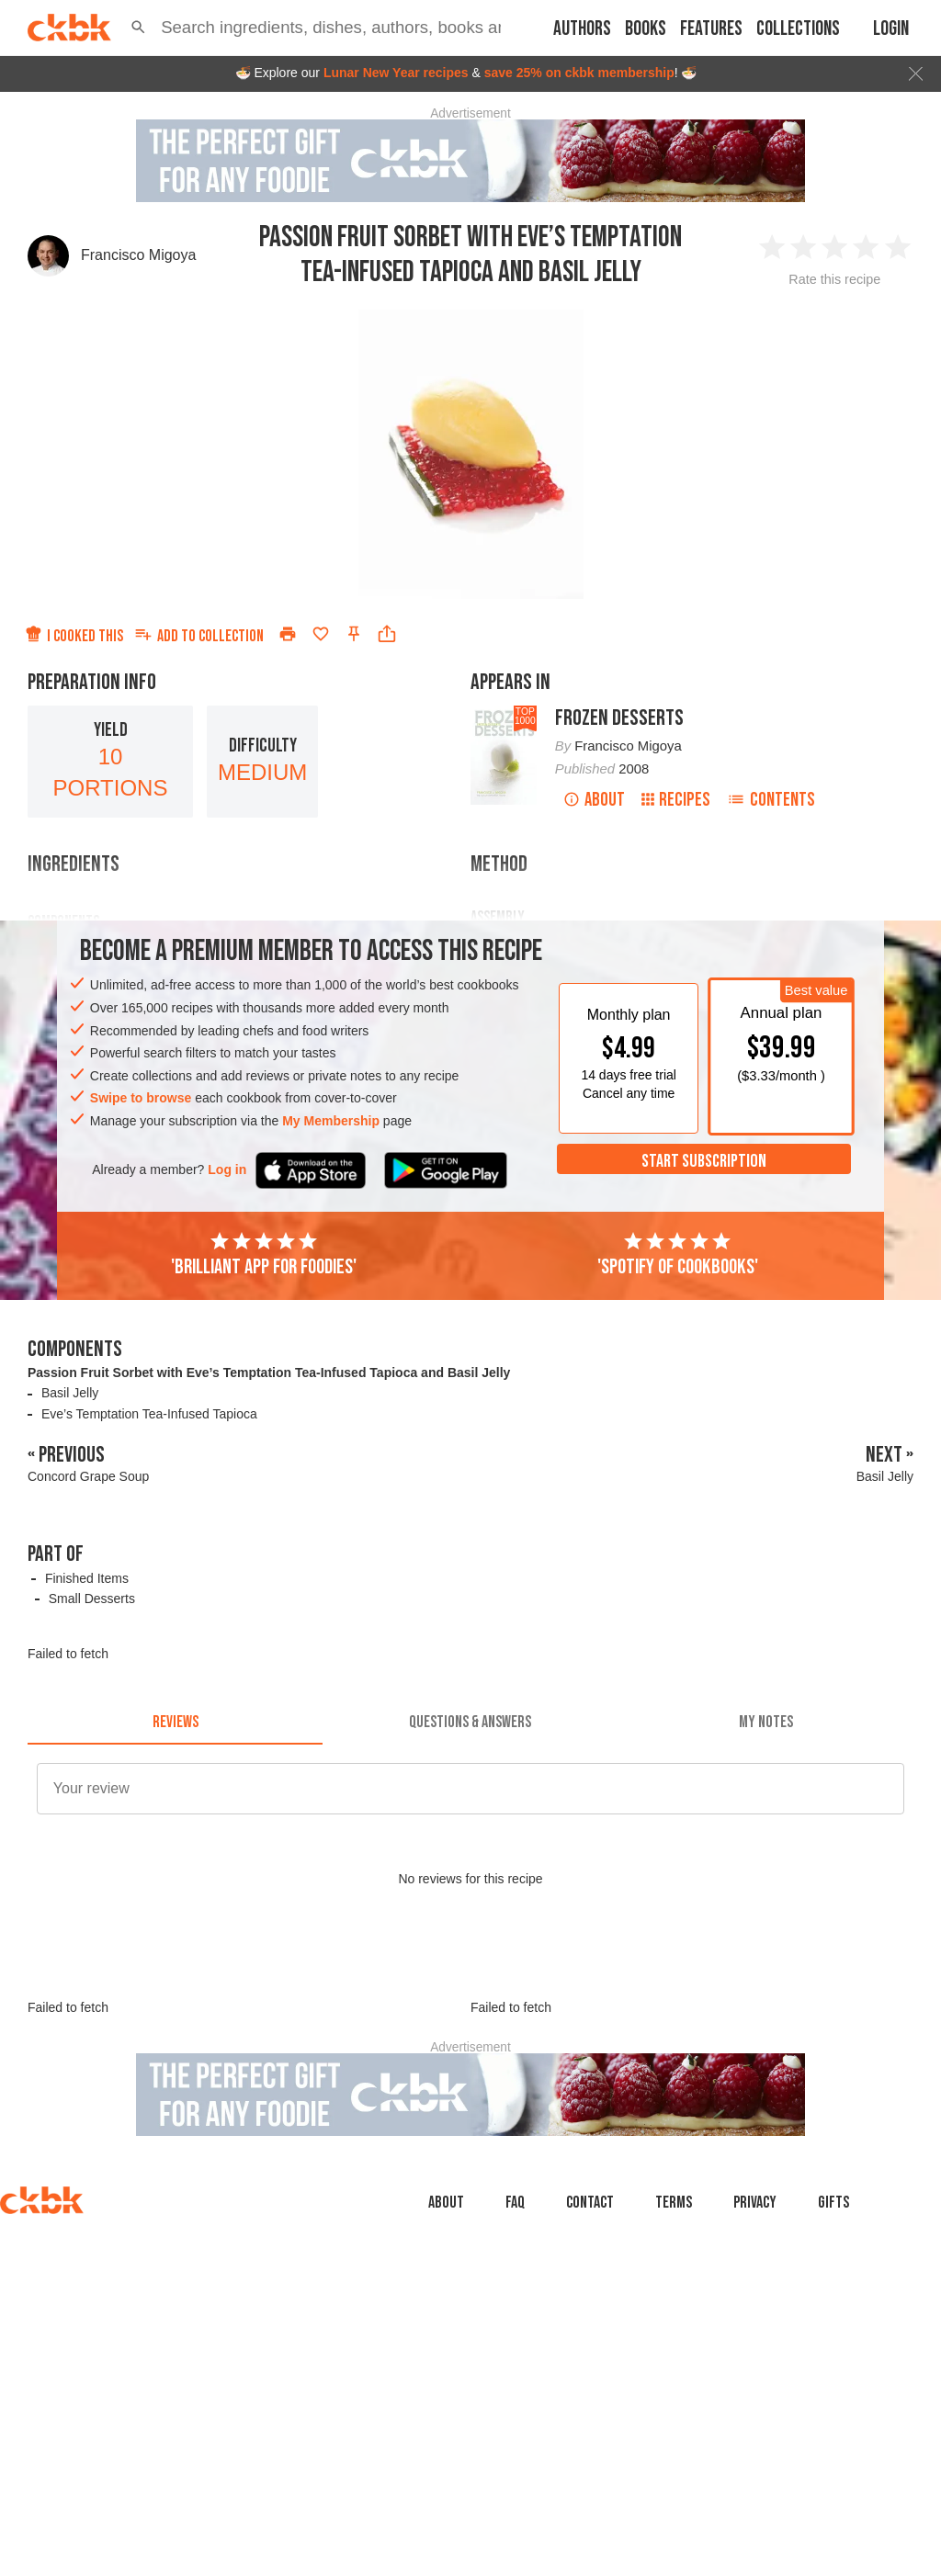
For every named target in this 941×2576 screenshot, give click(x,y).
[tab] (175, 1722)
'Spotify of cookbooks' (677, 1255)
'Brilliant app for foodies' (264, 1255)
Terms (673, 2202)
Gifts (833, 2202)
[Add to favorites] (320, 633)
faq (515, 2202)
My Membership (331, 1120)
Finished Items (87, 1578)
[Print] (287, 633)
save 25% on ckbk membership (579, 72)
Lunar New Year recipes (396, 72)
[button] (138, 27)
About (594, 799)
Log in (227, 1169)
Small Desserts (92, 1598)
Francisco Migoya (138, 255)
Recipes (675, 799)
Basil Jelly (69, 1392)
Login (891, 29)
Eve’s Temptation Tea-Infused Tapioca (149, 1414)
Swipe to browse (140, 1097)
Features (711, 29)
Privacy (755, 2202)
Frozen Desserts (619, 718)
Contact (590, 2202)
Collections (798, 29)
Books (645, 29)
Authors (582, 29)
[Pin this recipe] (353, 633)
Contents (771, 799)
